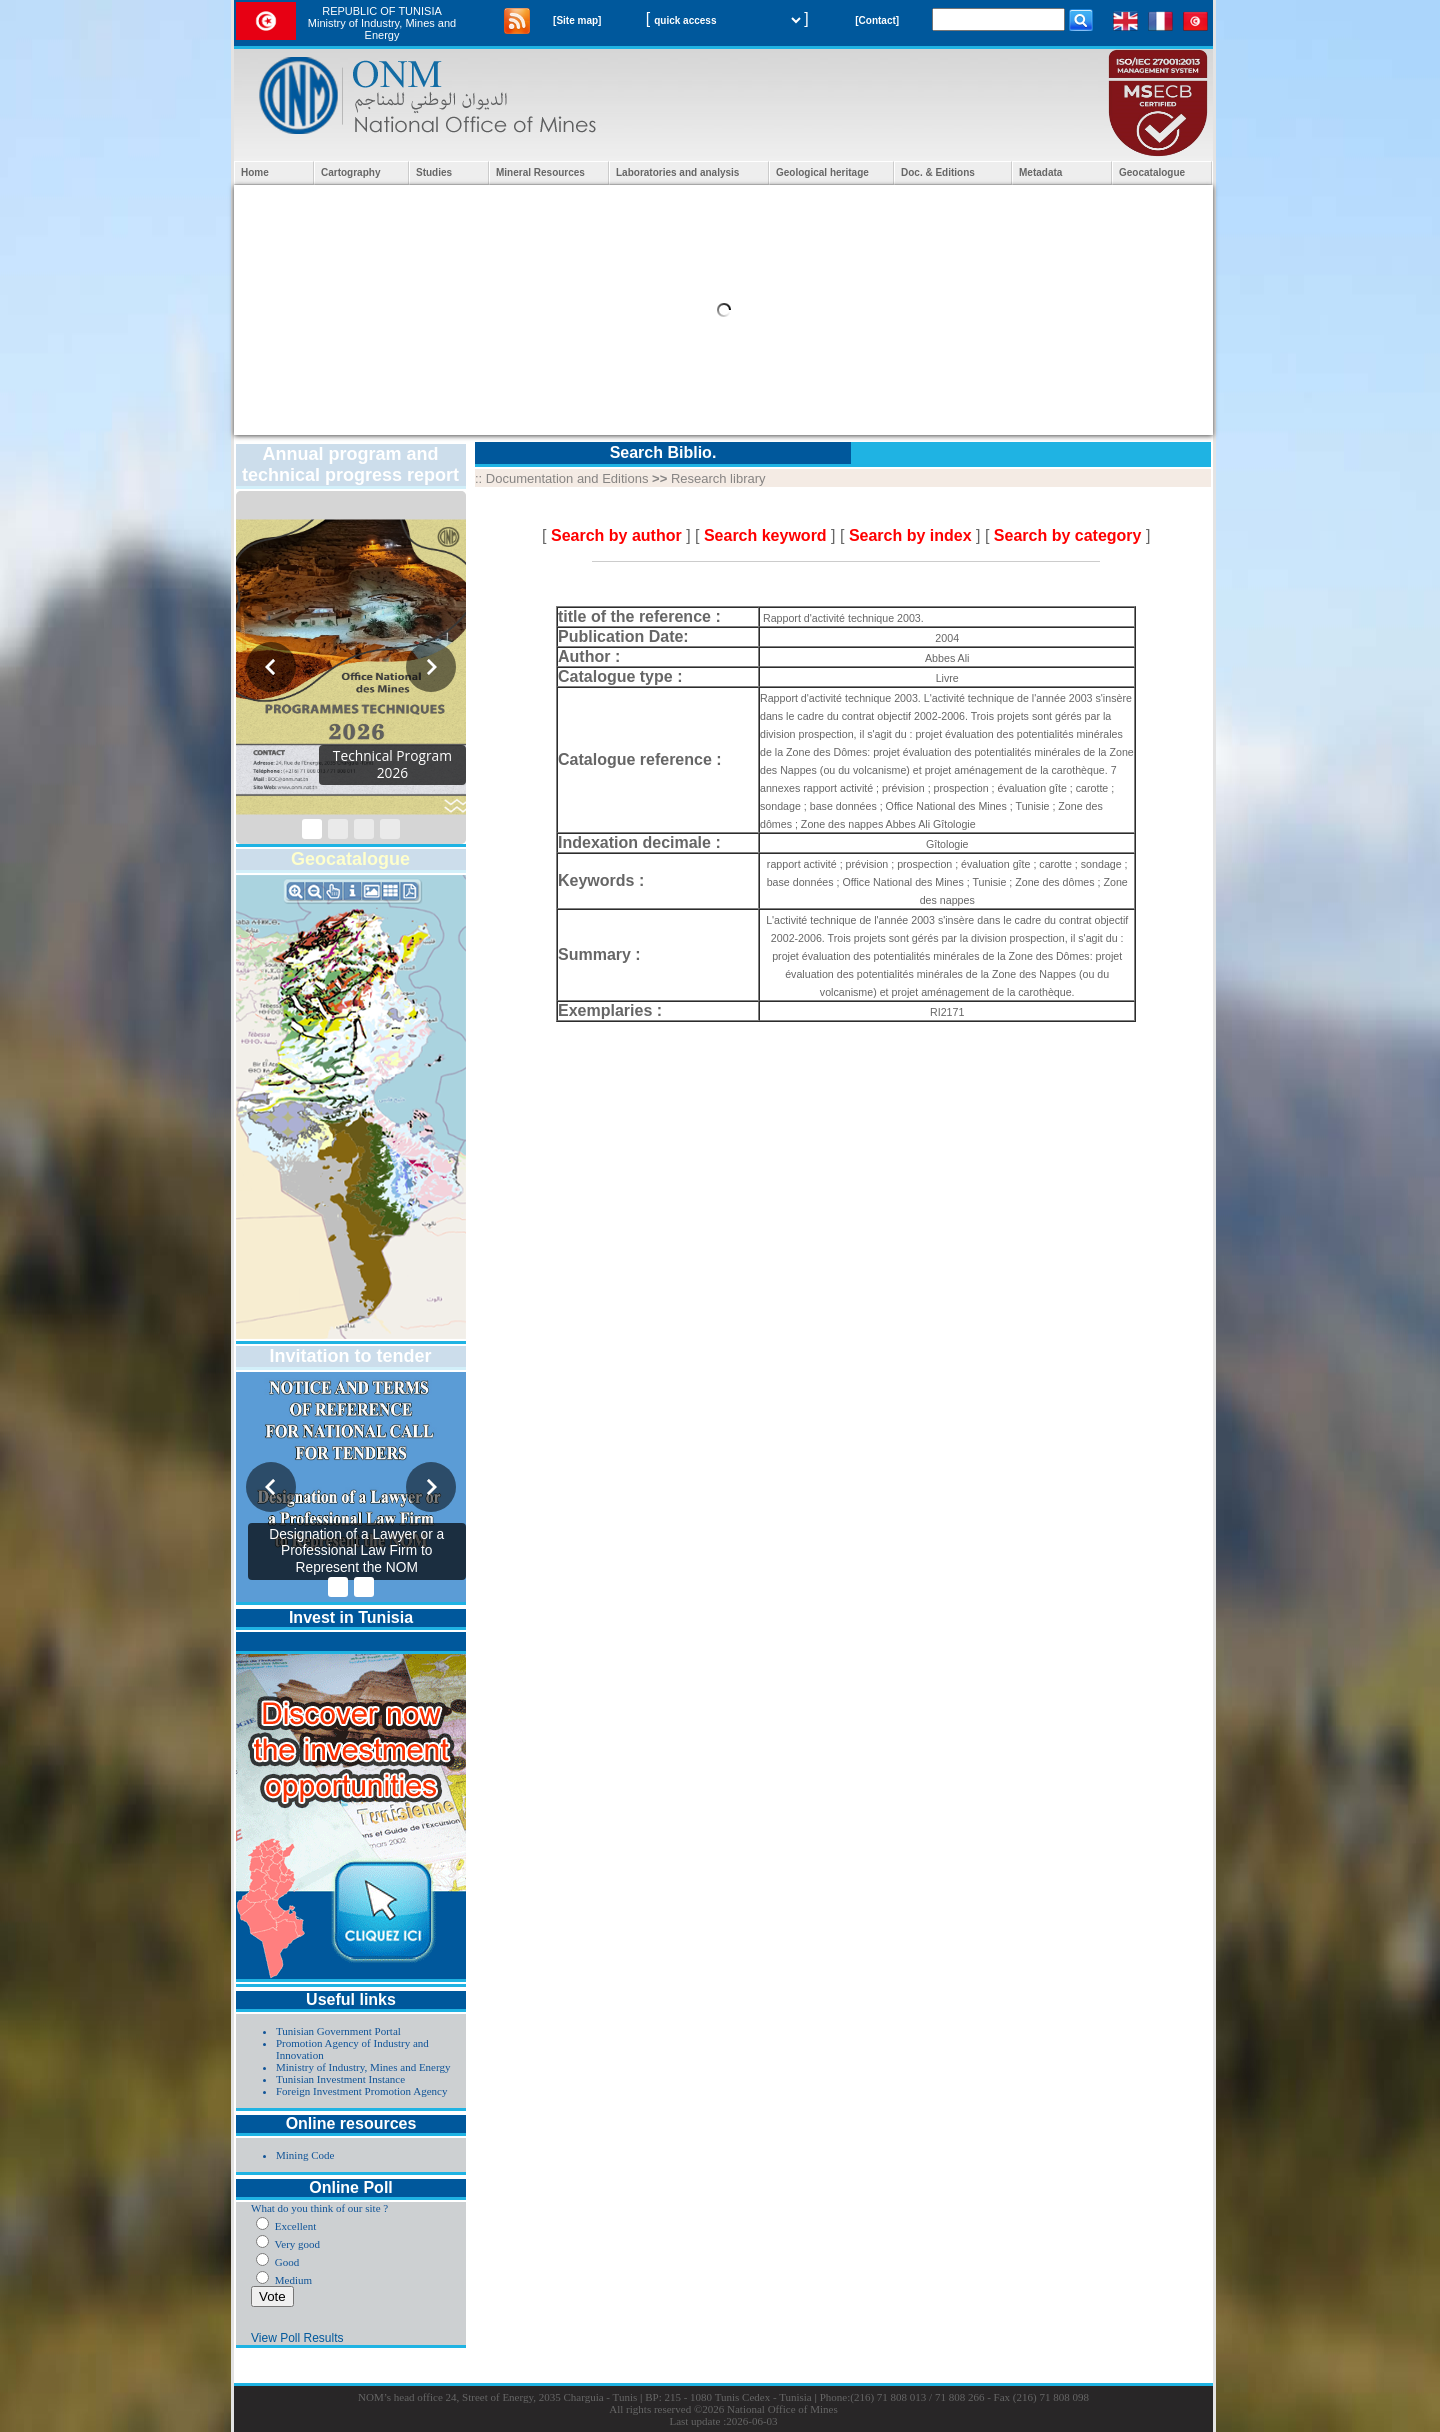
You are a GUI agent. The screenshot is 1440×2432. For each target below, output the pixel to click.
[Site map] (577, 20)
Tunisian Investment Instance (340, 2079)
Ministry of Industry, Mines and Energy (363, 2067)
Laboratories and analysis (677, 172)
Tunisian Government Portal (338, 2031)
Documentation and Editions (567, 478)
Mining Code (305, 2155)
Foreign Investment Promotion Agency (361, 2091)
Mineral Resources (540, 172)
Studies (434, 172)
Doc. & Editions (938, 172)
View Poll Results (297, 2338)
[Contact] (877, 20)
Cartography (350, 172)
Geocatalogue (1152, 172)
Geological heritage (822, 172)
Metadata (1040, 172)
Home (255, 172)
